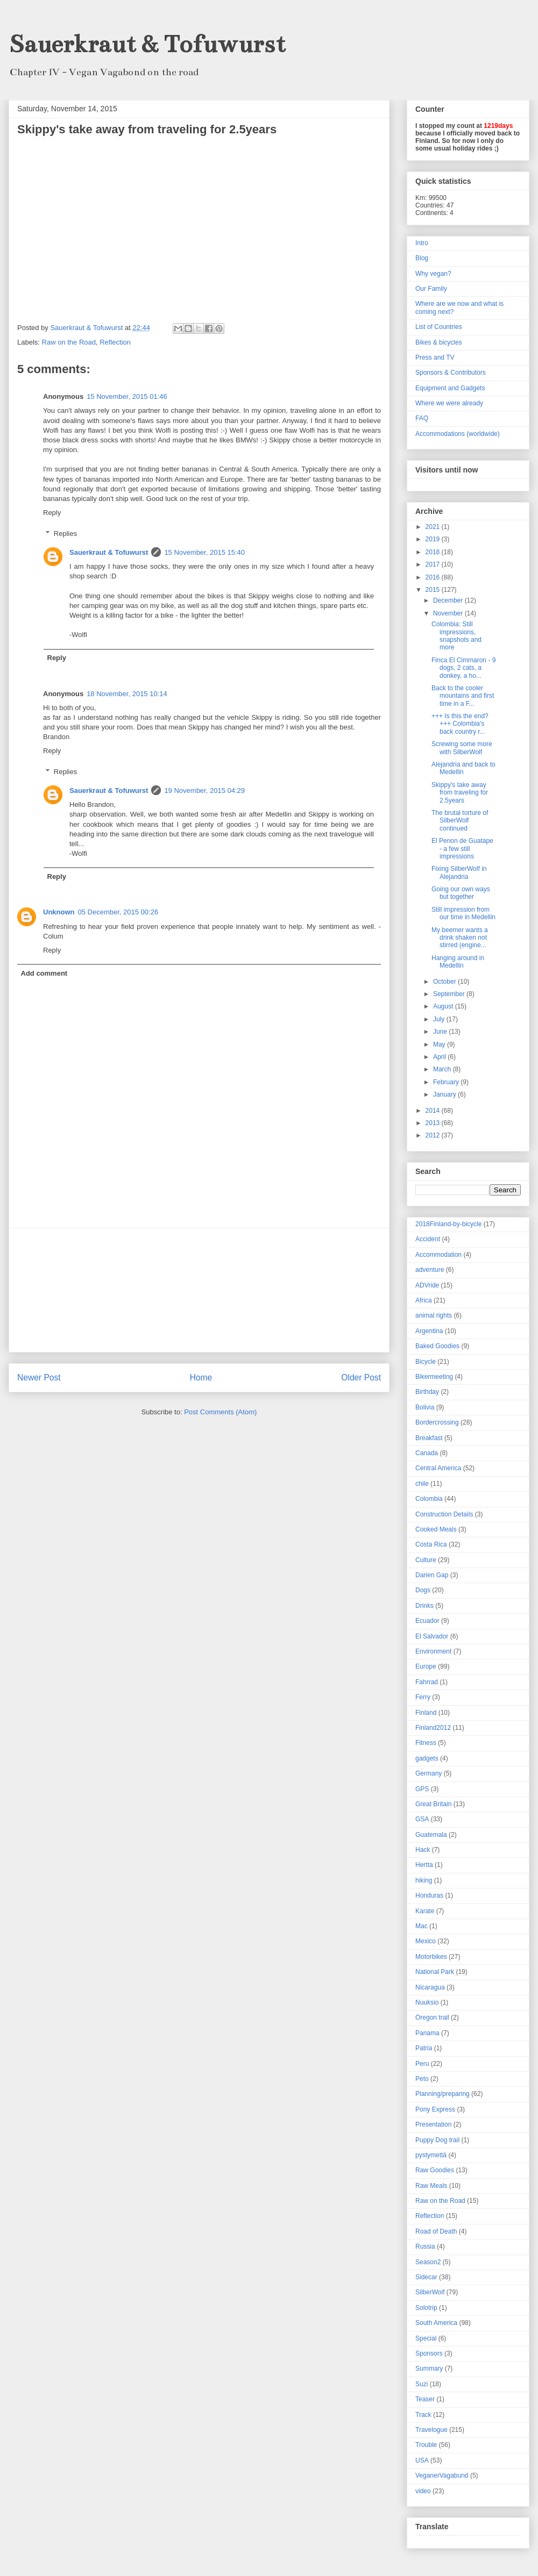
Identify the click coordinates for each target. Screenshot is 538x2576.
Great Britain (433, 1804)
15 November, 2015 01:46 (127, 396)
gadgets (426, 1758)
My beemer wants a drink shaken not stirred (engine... (459, 937)
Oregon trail (432, 2017)
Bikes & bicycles (438, 342)
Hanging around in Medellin (457, 961)
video (423, 2491)
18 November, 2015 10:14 (127, 694)
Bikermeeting (434, 1376)
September (449, 994)
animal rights (433, 1315)
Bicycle (425, 1361)
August (444, 1006)
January (445, 1094)
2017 (434, 564)
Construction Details (444, 1514)
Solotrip (426, 2308)
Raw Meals (431, 2185)
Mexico (425, 1941)
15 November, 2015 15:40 (204, 552)
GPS (422, 1789)
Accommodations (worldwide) (457, 434)
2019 (434, 539)
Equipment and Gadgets (450, 388)
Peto (422, 2079)
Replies (65, 533)
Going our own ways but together (460, 892)
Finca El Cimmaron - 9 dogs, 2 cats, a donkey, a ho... (463, 667)
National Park (434, 1972)
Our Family (431, 288)
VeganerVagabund (442, 2475)
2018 (434, 552)
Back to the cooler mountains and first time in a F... (462, 695)
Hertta (424, 1865)
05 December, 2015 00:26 (118, 912)
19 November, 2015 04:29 (204, 790)
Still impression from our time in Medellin (463, 913)
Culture (425, 1560)
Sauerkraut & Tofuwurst (147, 44)
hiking (423, 1880)
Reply (52, 513)
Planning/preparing (442, 2094)
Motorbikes (431, 1956)
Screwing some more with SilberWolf (461, 747)
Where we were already (449, 403)
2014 (434, 1110)
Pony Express (435, 2109)
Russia (425, 2246)
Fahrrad (426, 1682)
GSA (422, 1819)
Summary (429, 2368)
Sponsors (429, 2353)
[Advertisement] (199, 1290)
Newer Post (39, 1377)
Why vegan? (433, 273)
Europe (425, 1666)
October (445, 981)
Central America (438, 1468)
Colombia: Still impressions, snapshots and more (456, 635)
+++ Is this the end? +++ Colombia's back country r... (460, 723)
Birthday (427, 1392)
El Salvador (431, 1636)
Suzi (421, 2384)
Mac (421, 1926)
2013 (434, 1123)
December (449, 600)
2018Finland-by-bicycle (448, 1224)
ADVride (427, 1285)
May (440, 1044)
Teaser (425, 2399)
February (447, 1082)
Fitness (425, 1743)
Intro (421, 243)
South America (436, 2323)
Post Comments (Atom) (220, 1412)
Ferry (422, 1697)
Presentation (433, 2124)
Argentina (429, 1331)
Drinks (424, 1605)
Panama (427, 2033)
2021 (434, 527)
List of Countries (438, 327)
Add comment (44, 973)
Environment (433, 1651)
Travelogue (431, 2430)
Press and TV (434, 357)
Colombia (429, 1498)
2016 (434, 577)
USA (422, 2460)
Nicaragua (430, 1987)
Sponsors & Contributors (450, 372)
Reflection (115, 342)
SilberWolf (429, 2292)
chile (422, 1483)
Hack (422, 1850)
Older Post (361, 1377)
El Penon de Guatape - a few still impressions (462, 848)
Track (423, 2414)
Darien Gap (431, 1575)
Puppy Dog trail (437, 2140)
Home (201, 1377)
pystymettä (431, 2155)
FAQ (421, 418)
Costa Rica (431, 1544)
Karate (424, 1911)
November (449, 613)
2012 (434, 1135)
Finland (425, 1712)
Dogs (422, 1590)
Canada (426, 1453)
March (443, 1069)
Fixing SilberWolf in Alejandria (458, 872)
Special (425, 2338)
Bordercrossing (437, 1422)
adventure (429, 1269)
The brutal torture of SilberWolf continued (459, 820)
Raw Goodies (434, 2170)
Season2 (428, 2262)
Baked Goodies (437, 1346)
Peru (422, 2063)
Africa (423, 1300)
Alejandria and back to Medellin (463, 768)
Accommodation (438, 1254)
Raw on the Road (69, 342)
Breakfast (429, 1438)
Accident (427, 1239)
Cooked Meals (436, 1529)
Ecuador (427, 1621)
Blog (421, 258)
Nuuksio (426, 2002)
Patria (423, 2048)
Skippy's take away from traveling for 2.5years (459, 792)
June (441, 1031)
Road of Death (436, 2231)
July (440, 1019)
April (440, 1057)
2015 (434, 589)
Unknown (59, 912)
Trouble (426, 2445)
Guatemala (431, 1834)
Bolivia (424, 1407)
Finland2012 (433, 1727)
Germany (428, 1773)
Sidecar (426, 2277)
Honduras (429, 1895)
